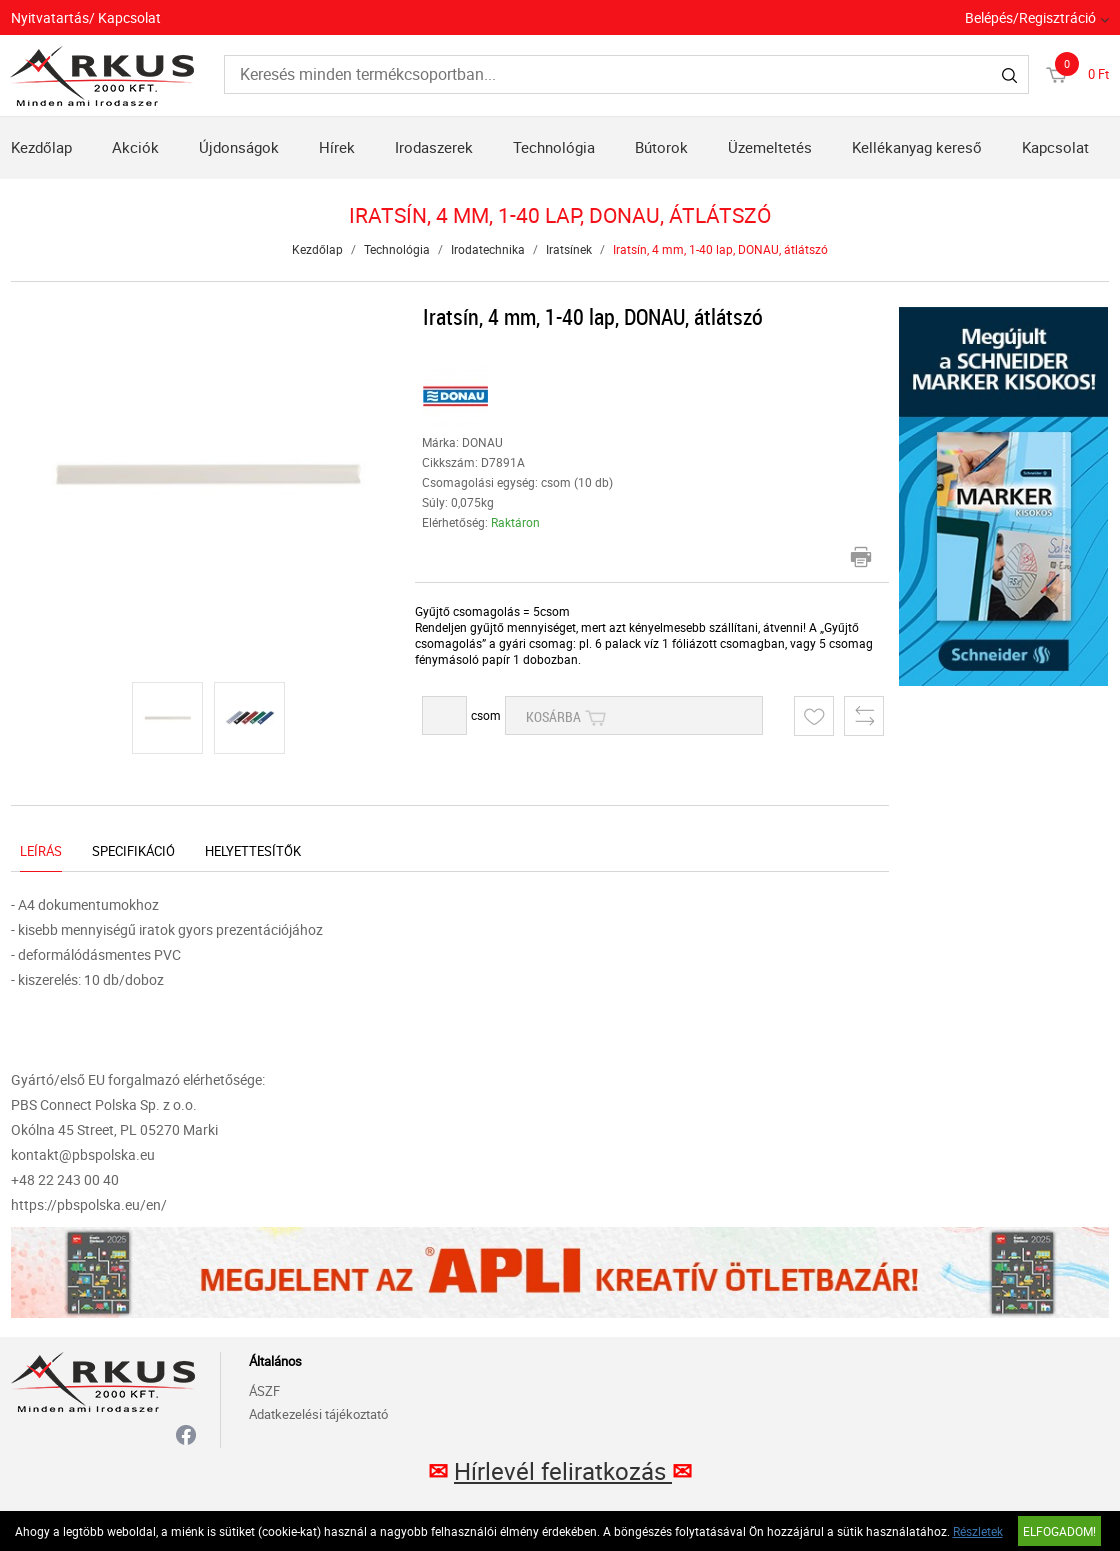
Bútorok (661, 147)
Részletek (978, 1531)
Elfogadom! (1059, 1531)
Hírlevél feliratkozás (563, 1471)
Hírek (337, 147)
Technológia (554, 147)
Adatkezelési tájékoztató (318, 1414)
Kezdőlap (41, 147)
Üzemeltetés (770, 147)
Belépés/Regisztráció (1030, 17)
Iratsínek (569, 249)
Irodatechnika (488, 249)
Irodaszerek (434, 147)
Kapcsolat (1055, 147)
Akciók (135, 147)
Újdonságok (239, 147)
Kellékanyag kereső (917, 147)
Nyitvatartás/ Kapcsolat (86, 17)
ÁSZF (264, 1391)
